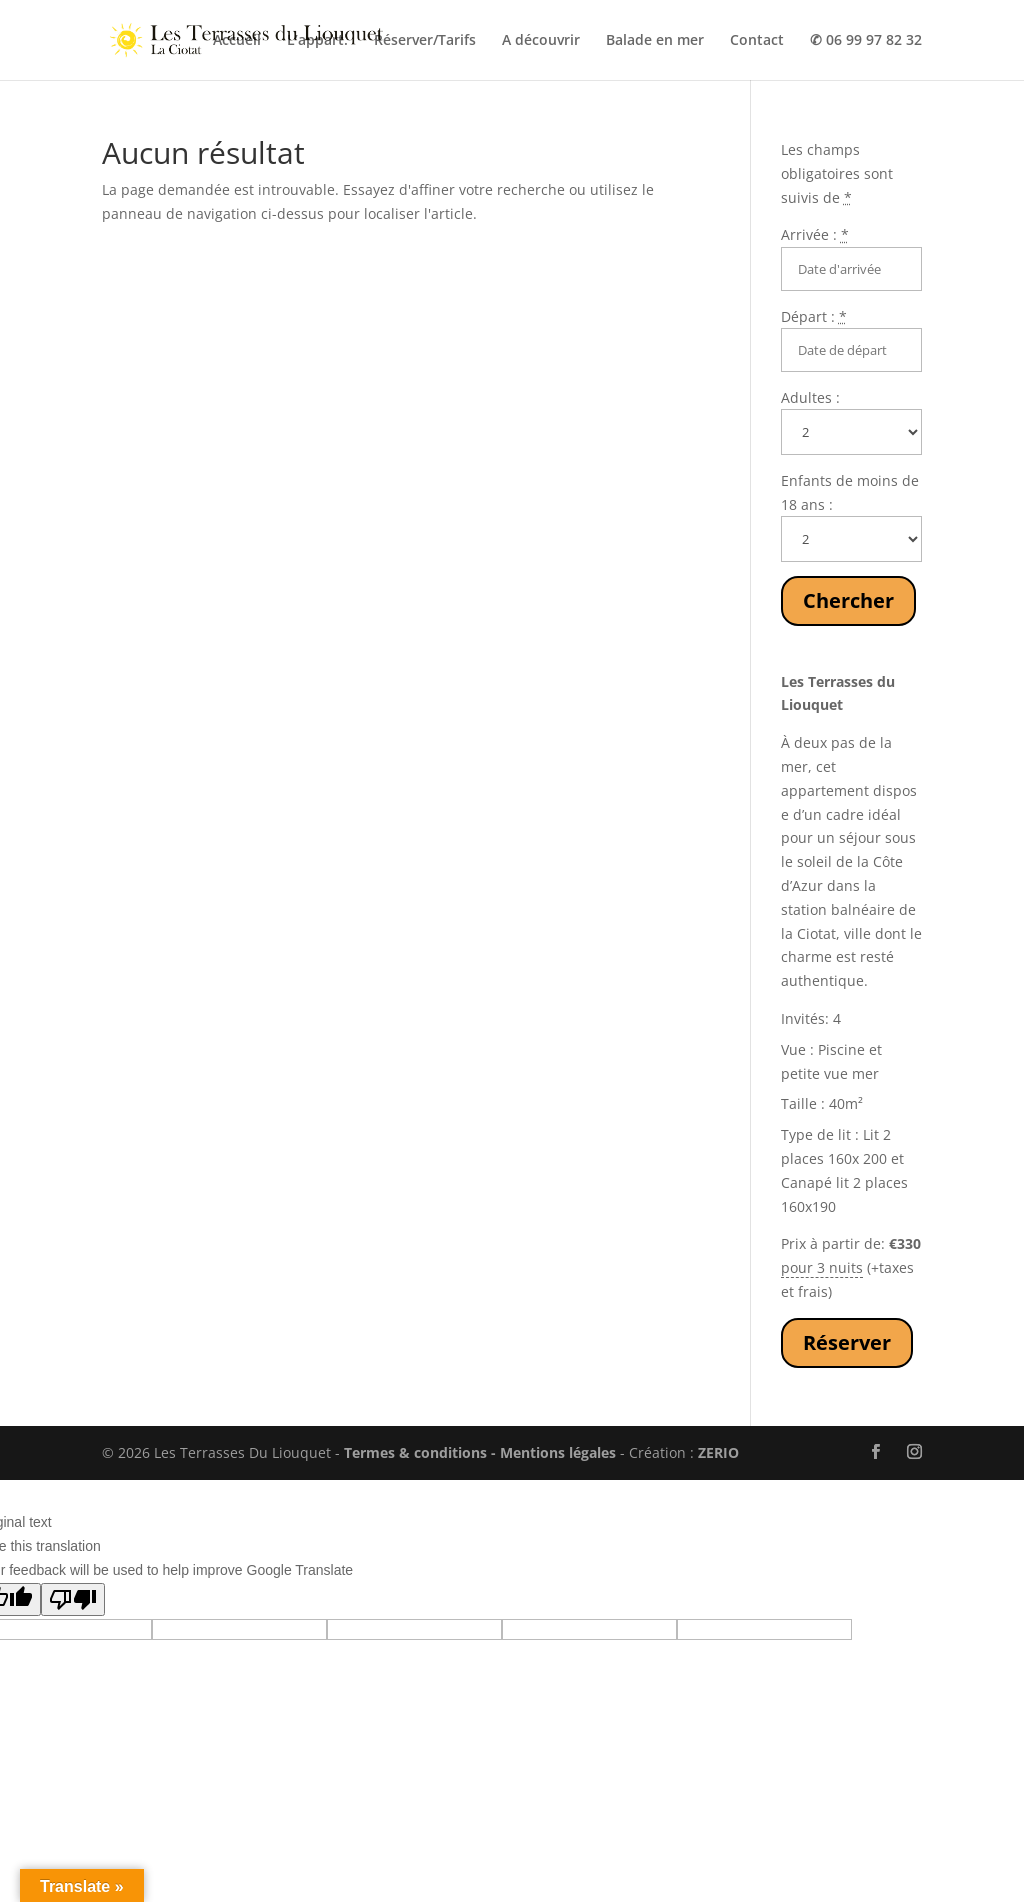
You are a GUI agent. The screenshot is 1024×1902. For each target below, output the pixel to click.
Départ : (814, 316)
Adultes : (810, 397)
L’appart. (317, 41)
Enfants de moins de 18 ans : (850, 492)
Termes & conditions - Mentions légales (480, 1452)
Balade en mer (655, 41)
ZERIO (718, 1452)
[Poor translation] (73, 1599)
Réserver (847, 1342)
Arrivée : (815, 234)
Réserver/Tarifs (425, 41)
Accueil (237, 41)
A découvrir (541, 41)
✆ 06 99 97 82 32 (866, 41)
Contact (757, 41)
